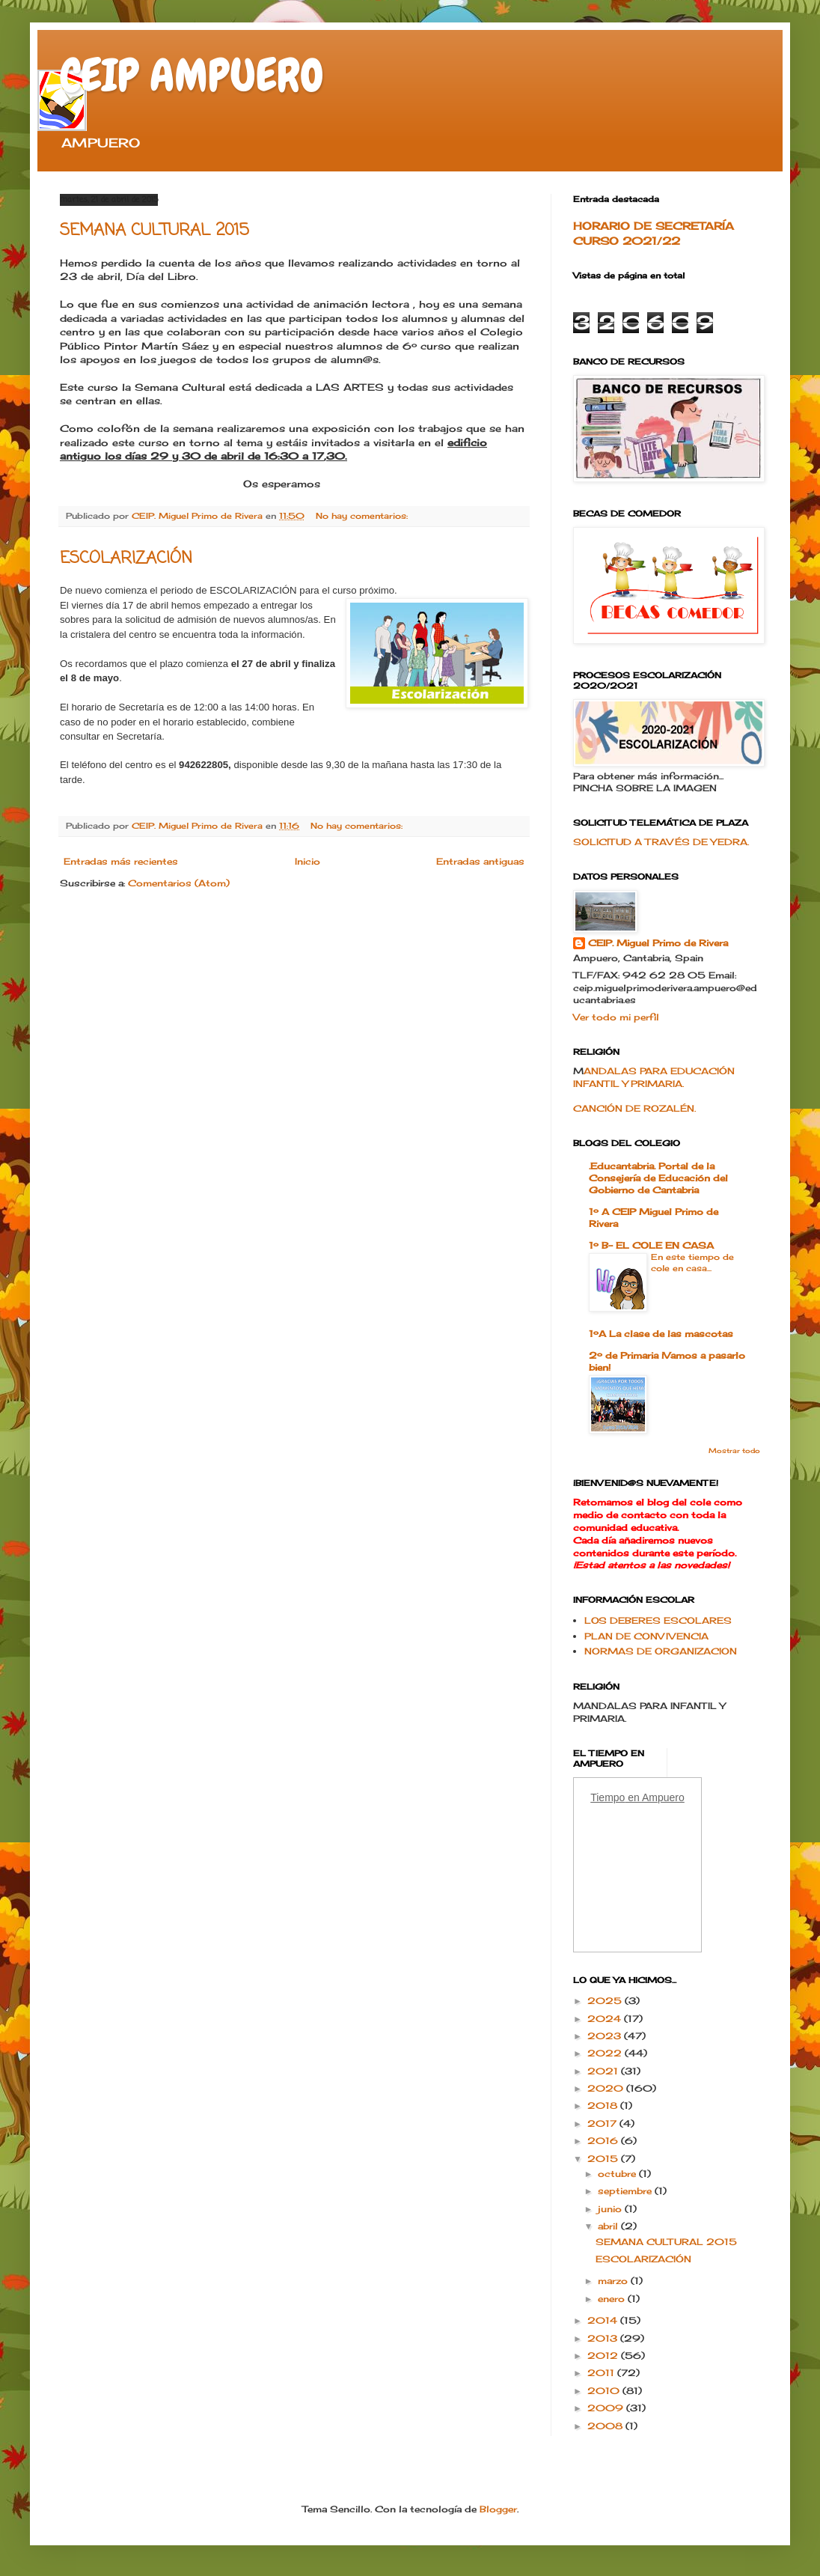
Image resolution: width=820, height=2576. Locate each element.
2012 (604, 2355)
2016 (604, 2140)
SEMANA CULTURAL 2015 (154, 230)
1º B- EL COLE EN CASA (651, 1245)
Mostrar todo (734, 1450)
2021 (604, 2071)
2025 (606, 2000)
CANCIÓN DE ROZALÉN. (634, 1108)
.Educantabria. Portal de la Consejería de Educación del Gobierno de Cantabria (658, 1178)
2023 (605, 2035)
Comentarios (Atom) (179, 883)
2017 (603, 2123)
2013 (603, 2338)
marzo (614, 2280)
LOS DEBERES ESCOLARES (658, 1620)
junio (611, 2208)
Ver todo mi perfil (616, 1017)
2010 (604, 2390)
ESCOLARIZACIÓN (126, 558)
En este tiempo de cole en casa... (692, 1262)
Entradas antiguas (480, 861)
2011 (602, 2372)
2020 (606, 2088)
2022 (606, 2053)
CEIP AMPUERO (192, 75)
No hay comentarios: (363, 516)
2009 (606, 2408)
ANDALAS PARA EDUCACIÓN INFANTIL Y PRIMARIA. (654, 1077)
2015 (604, 2158)
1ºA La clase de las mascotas (661, 1333)
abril (609, 2226)
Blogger (498, 2509)
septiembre (626, 2190)
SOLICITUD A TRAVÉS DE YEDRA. (661, 841)
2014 (603, 2320)
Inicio (307, 861)
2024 (605, 2018)
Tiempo (607, 1797)
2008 (606, 2426)
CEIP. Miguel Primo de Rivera (658, 943)
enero (613, 2298)
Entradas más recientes (121, 861)
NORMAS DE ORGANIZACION (660, 1651)
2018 (603, 2105)
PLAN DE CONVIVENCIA (646, 1636)
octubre (618, 2173)
